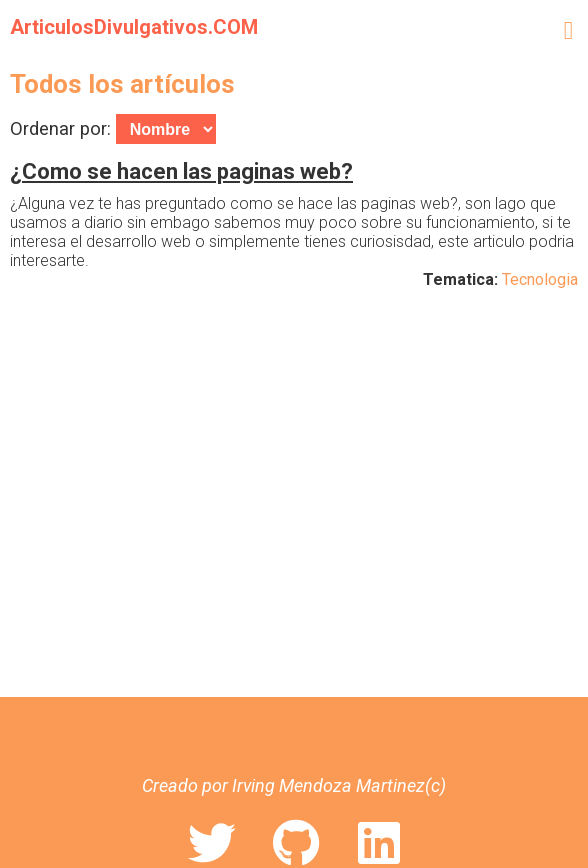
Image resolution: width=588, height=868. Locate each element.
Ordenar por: (113, 128)
